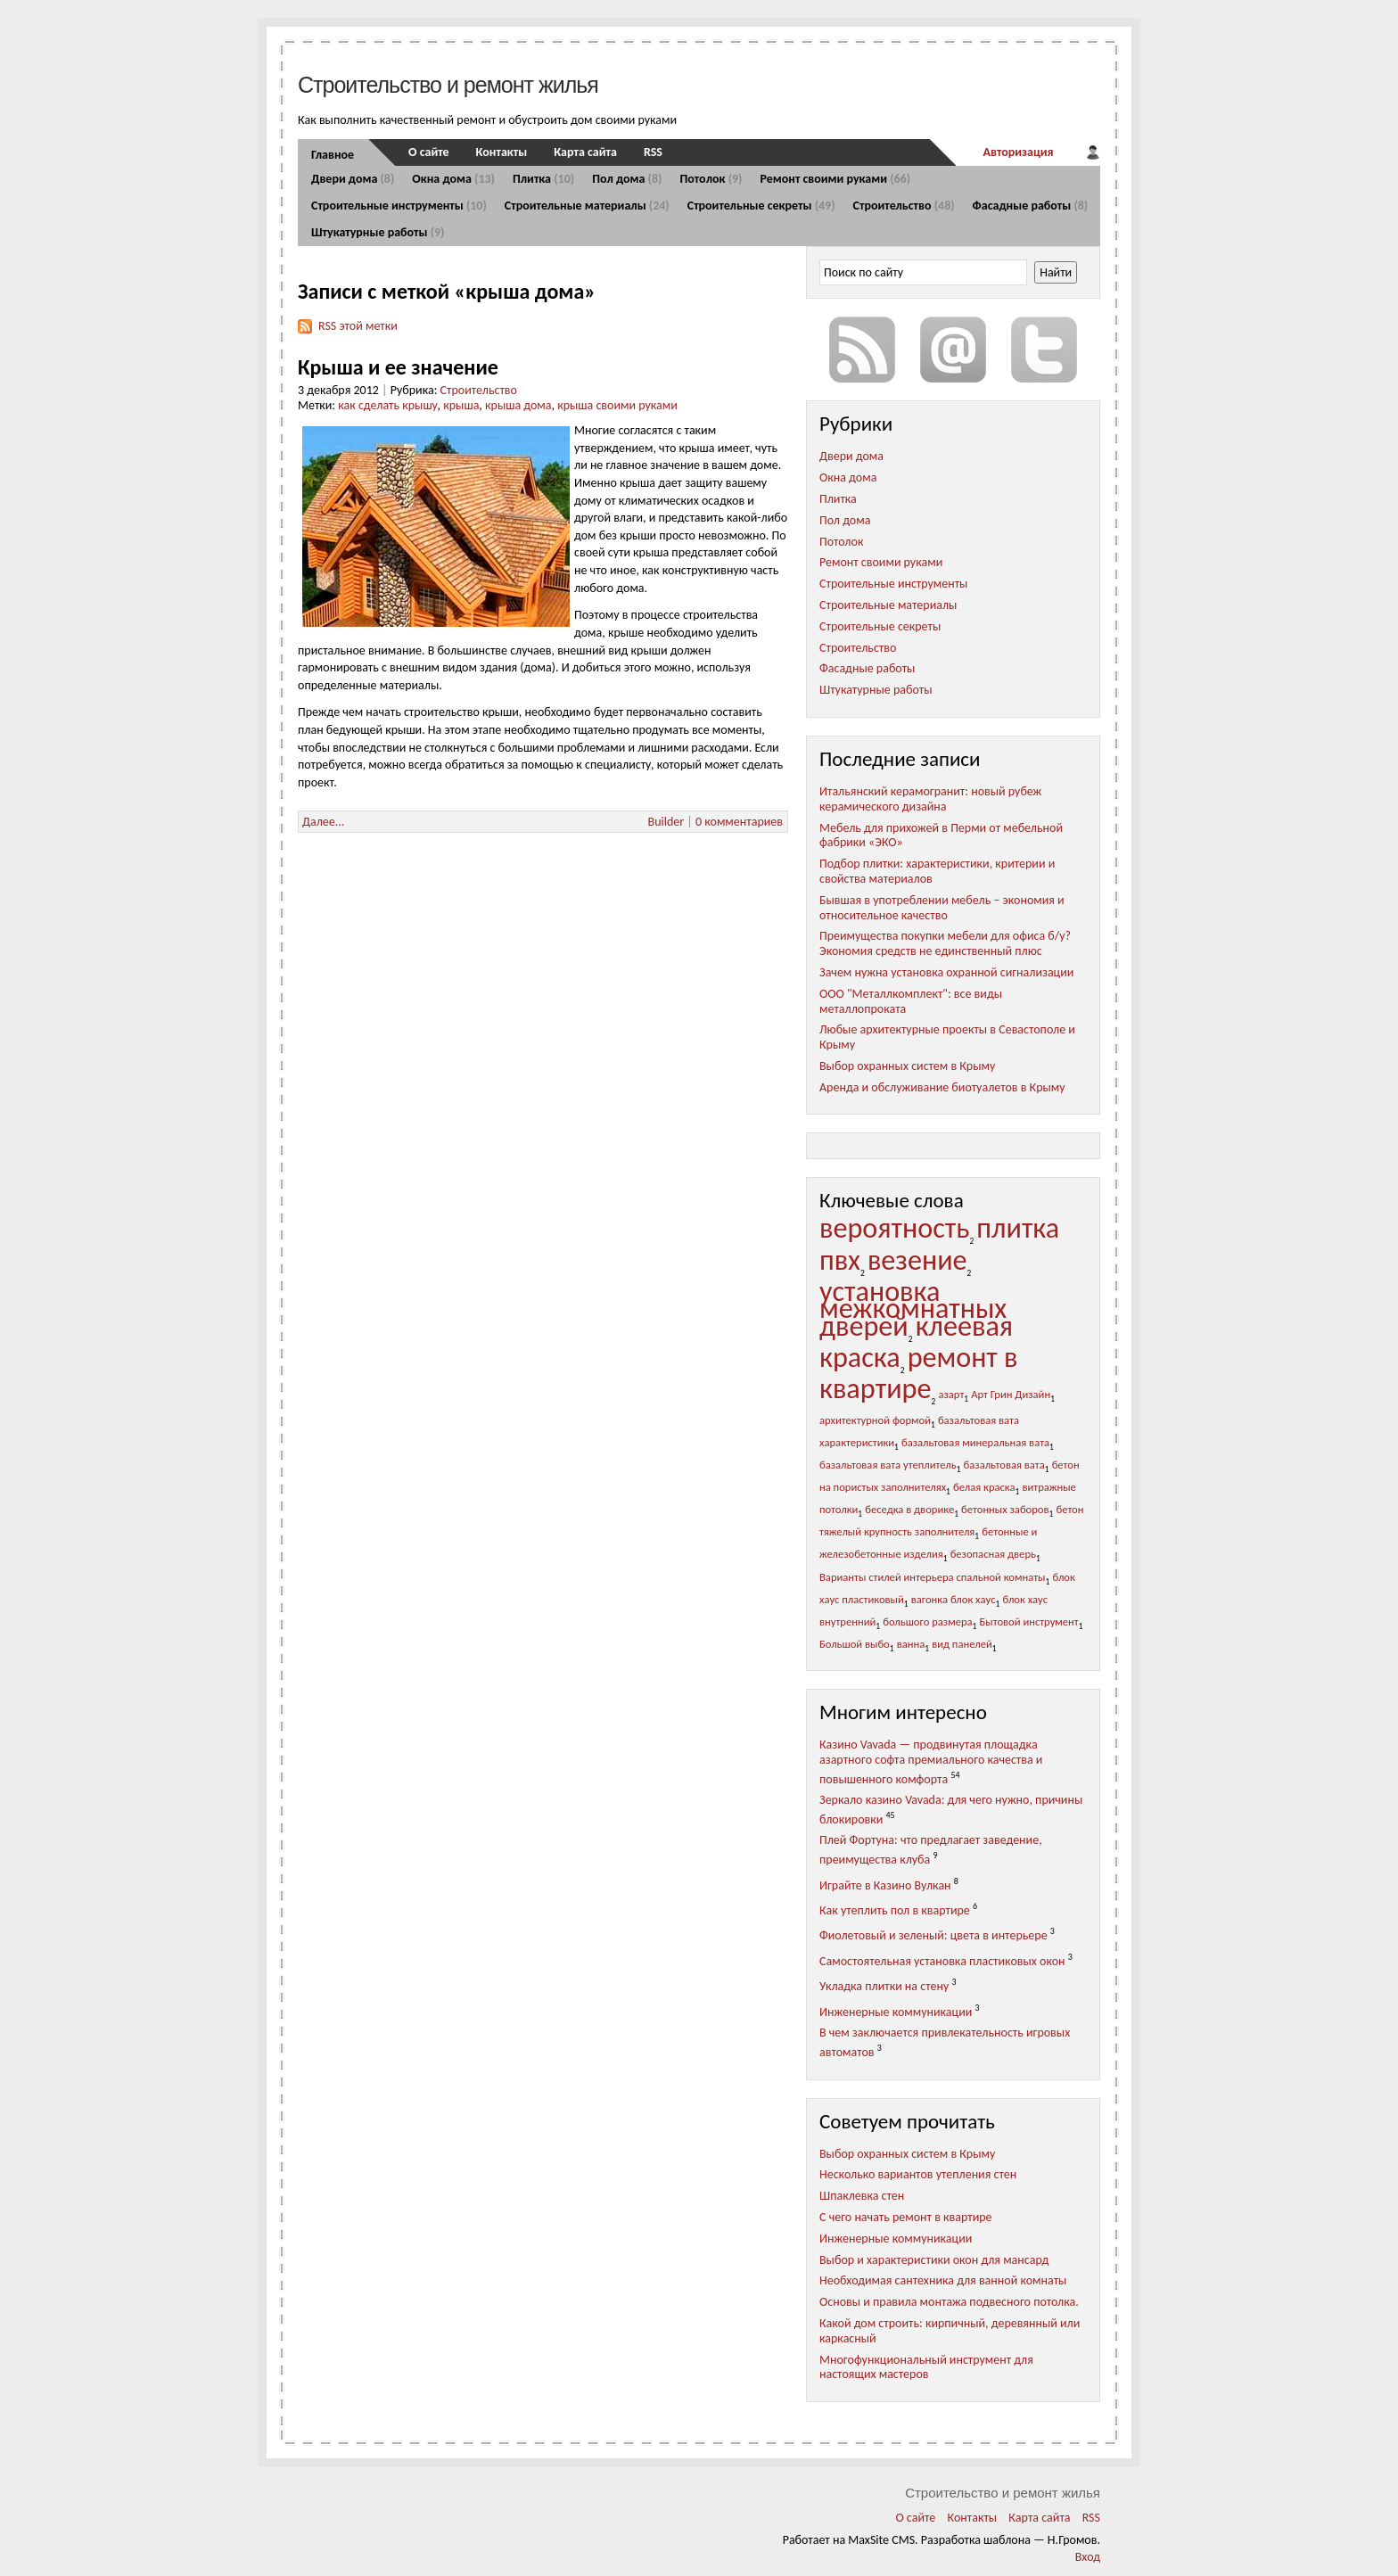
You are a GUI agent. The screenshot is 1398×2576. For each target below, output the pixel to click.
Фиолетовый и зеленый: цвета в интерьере (933, 1935)
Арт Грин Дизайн (1010, 1394)
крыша (461, 405)
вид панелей (962, 1643)
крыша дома (518, 405)
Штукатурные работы (377, 232)
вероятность (894, 1228)
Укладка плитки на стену (884, 1986)
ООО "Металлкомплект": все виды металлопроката (910, 1001)
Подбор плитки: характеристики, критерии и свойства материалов (937, 871)
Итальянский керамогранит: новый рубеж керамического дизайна (930, 799)
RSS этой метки (358, 325)
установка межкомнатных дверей (913, 1308)
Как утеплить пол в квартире (894, 1910)
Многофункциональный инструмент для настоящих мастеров (926, 2367)
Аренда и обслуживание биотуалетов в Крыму (942, 1087)
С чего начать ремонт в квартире (905, 2217)
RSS (653, 152)
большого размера (927, 1621)
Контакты (502, 152)
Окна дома (453, 178)
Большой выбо (854, 1643)
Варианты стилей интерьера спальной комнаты (932, 1577)
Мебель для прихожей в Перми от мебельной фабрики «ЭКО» (941, 835)
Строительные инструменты (399, 205)
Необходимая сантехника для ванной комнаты (942, 2280)
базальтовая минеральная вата (975, 1442)
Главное (332, 154)
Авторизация (1018, 152)
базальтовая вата (1004, 1464)
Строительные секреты (761, 205)
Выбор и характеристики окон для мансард (933, 2259)
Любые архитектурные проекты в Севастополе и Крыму (947, 1037)
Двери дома (352, 178)
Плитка (543, 178)
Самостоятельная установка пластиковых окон (942, 1961)
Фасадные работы (1031, 205)
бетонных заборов (1004, 1509)
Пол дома (627, 178)
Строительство (904, 205)
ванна (911, 1643)
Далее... (323, 821)
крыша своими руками (617, 405)
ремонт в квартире (918, 1372)
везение (917, 1260)
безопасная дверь (993, 1553)
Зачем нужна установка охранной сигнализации (946, 972)
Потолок (710, 178)
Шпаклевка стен (861, 2195)
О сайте (428, 152)
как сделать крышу (387, 405)
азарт (951, 1394)
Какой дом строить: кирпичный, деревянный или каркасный (949, 2331)
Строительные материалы (587, 205)
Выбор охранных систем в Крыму (907, 1066)
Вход (1087, 2556)
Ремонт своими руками (835, 178)
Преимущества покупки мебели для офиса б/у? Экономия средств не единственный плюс (945, 943)
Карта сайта (585, 152)
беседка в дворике (909, 1509)
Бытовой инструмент (1029, 1621)
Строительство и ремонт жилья (448, 84)
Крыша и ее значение (398, 367)
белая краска (984, 1487)
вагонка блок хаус (953, 1599)
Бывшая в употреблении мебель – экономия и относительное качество (942, 908)
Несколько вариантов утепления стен (917, 2174)
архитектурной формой (875, 1420)
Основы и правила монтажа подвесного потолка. (949, 2301)
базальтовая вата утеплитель (888, 1464)
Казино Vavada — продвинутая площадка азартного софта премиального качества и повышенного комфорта (930, 1761)
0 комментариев (739, 821)
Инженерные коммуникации (895, 2012)
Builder (666, 821)
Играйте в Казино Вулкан (885, 1884)
